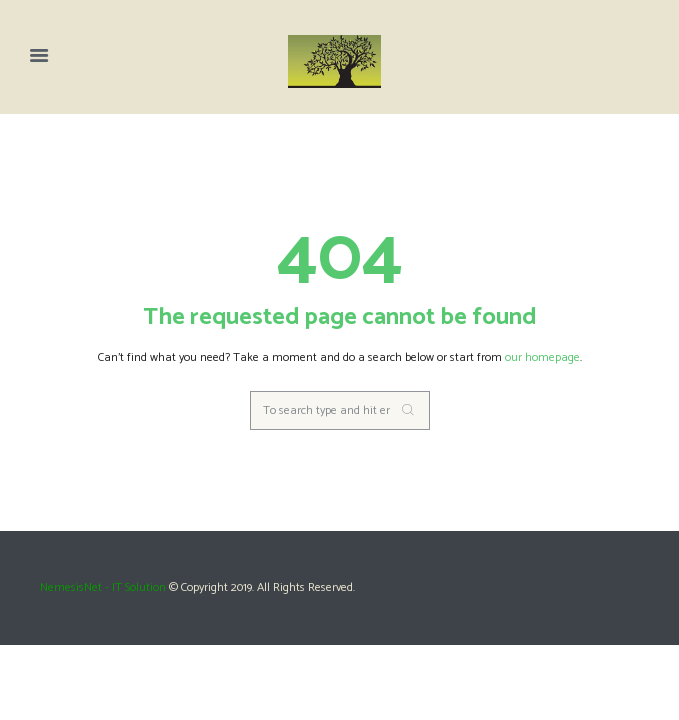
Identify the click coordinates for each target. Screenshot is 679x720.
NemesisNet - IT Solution (103, 587)
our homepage (542, 357)
